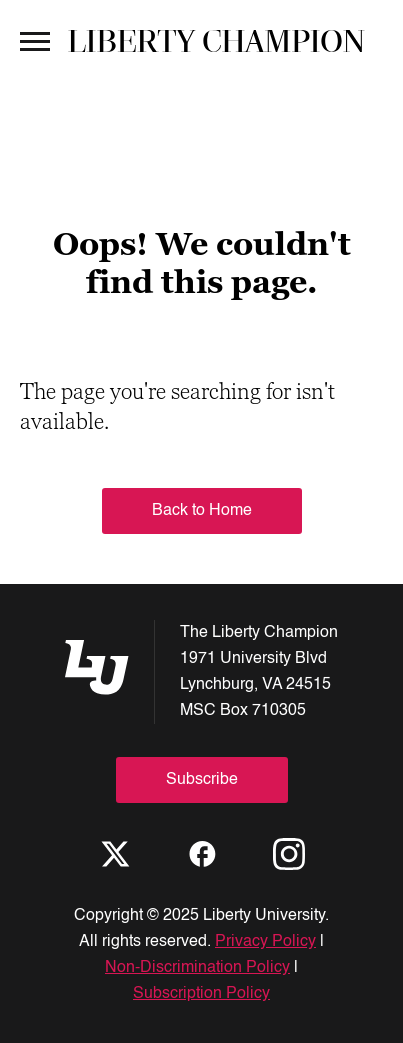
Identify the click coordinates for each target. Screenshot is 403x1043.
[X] (115, 854)
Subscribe (202, 780)
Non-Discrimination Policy (197, 968)
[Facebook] (202, 854)
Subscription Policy (201, 994)
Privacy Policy (265, 942)
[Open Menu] (35, 40)
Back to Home (202, 511)
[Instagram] (289, 854)
